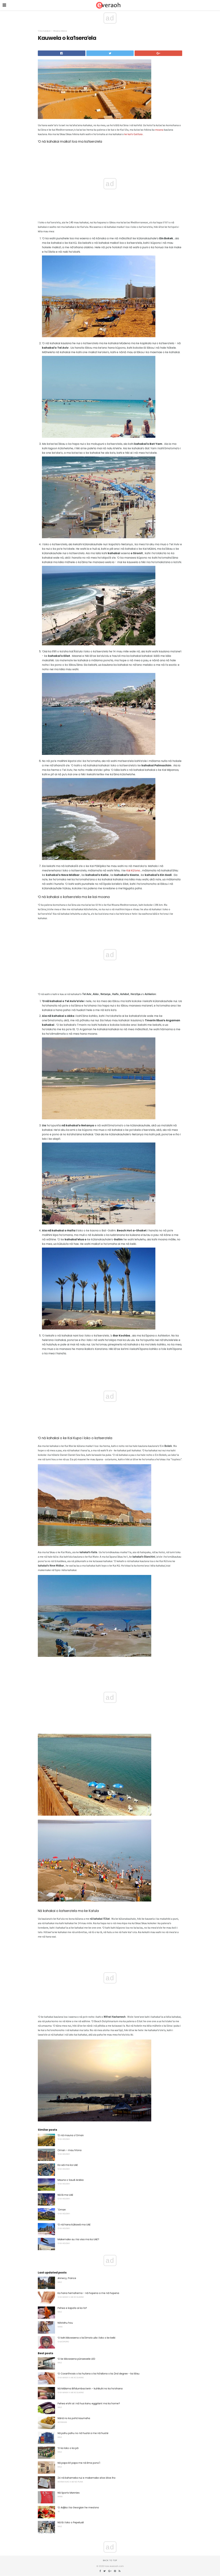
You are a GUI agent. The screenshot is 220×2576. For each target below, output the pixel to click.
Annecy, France (67, 2278)
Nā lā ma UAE (65, 2195)
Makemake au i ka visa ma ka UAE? (78, 2239)
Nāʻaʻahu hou (65, 2322)
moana (159, 129)
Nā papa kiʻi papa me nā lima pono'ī (79, 2463)
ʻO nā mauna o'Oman (71, 2135)
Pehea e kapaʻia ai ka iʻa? (72, 2308)
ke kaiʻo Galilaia (133, 134)
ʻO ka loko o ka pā (68, 2448)
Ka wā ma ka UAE (68, 2165)
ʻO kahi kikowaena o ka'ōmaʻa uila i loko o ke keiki (86, 2337)
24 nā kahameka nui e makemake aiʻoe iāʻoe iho (87, 2478)
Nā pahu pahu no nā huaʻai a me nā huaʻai (83, 2433)
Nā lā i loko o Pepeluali (71, 2522)
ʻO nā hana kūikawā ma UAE (74, 2224)
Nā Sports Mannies (69, 2492)
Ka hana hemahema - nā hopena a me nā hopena (88, 2293)
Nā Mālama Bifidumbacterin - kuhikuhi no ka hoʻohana (90, 2388)
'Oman (62, 2209)
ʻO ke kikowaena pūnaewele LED (76, 2359)
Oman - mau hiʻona (69, 2150)
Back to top (110, 2560)
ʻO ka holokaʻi (44, 31)
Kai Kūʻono (133, 870)
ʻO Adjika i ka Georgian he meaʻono (78, 2507)
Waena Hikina (60, 31)
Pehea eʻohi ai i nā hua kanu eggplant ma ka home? (89, 2403)
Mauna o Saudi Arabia (71, 2180)
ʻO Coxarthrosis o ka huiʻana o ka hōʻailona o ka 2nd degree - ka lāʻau (98, 2373)
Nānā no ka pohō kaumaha (74, 2418)
